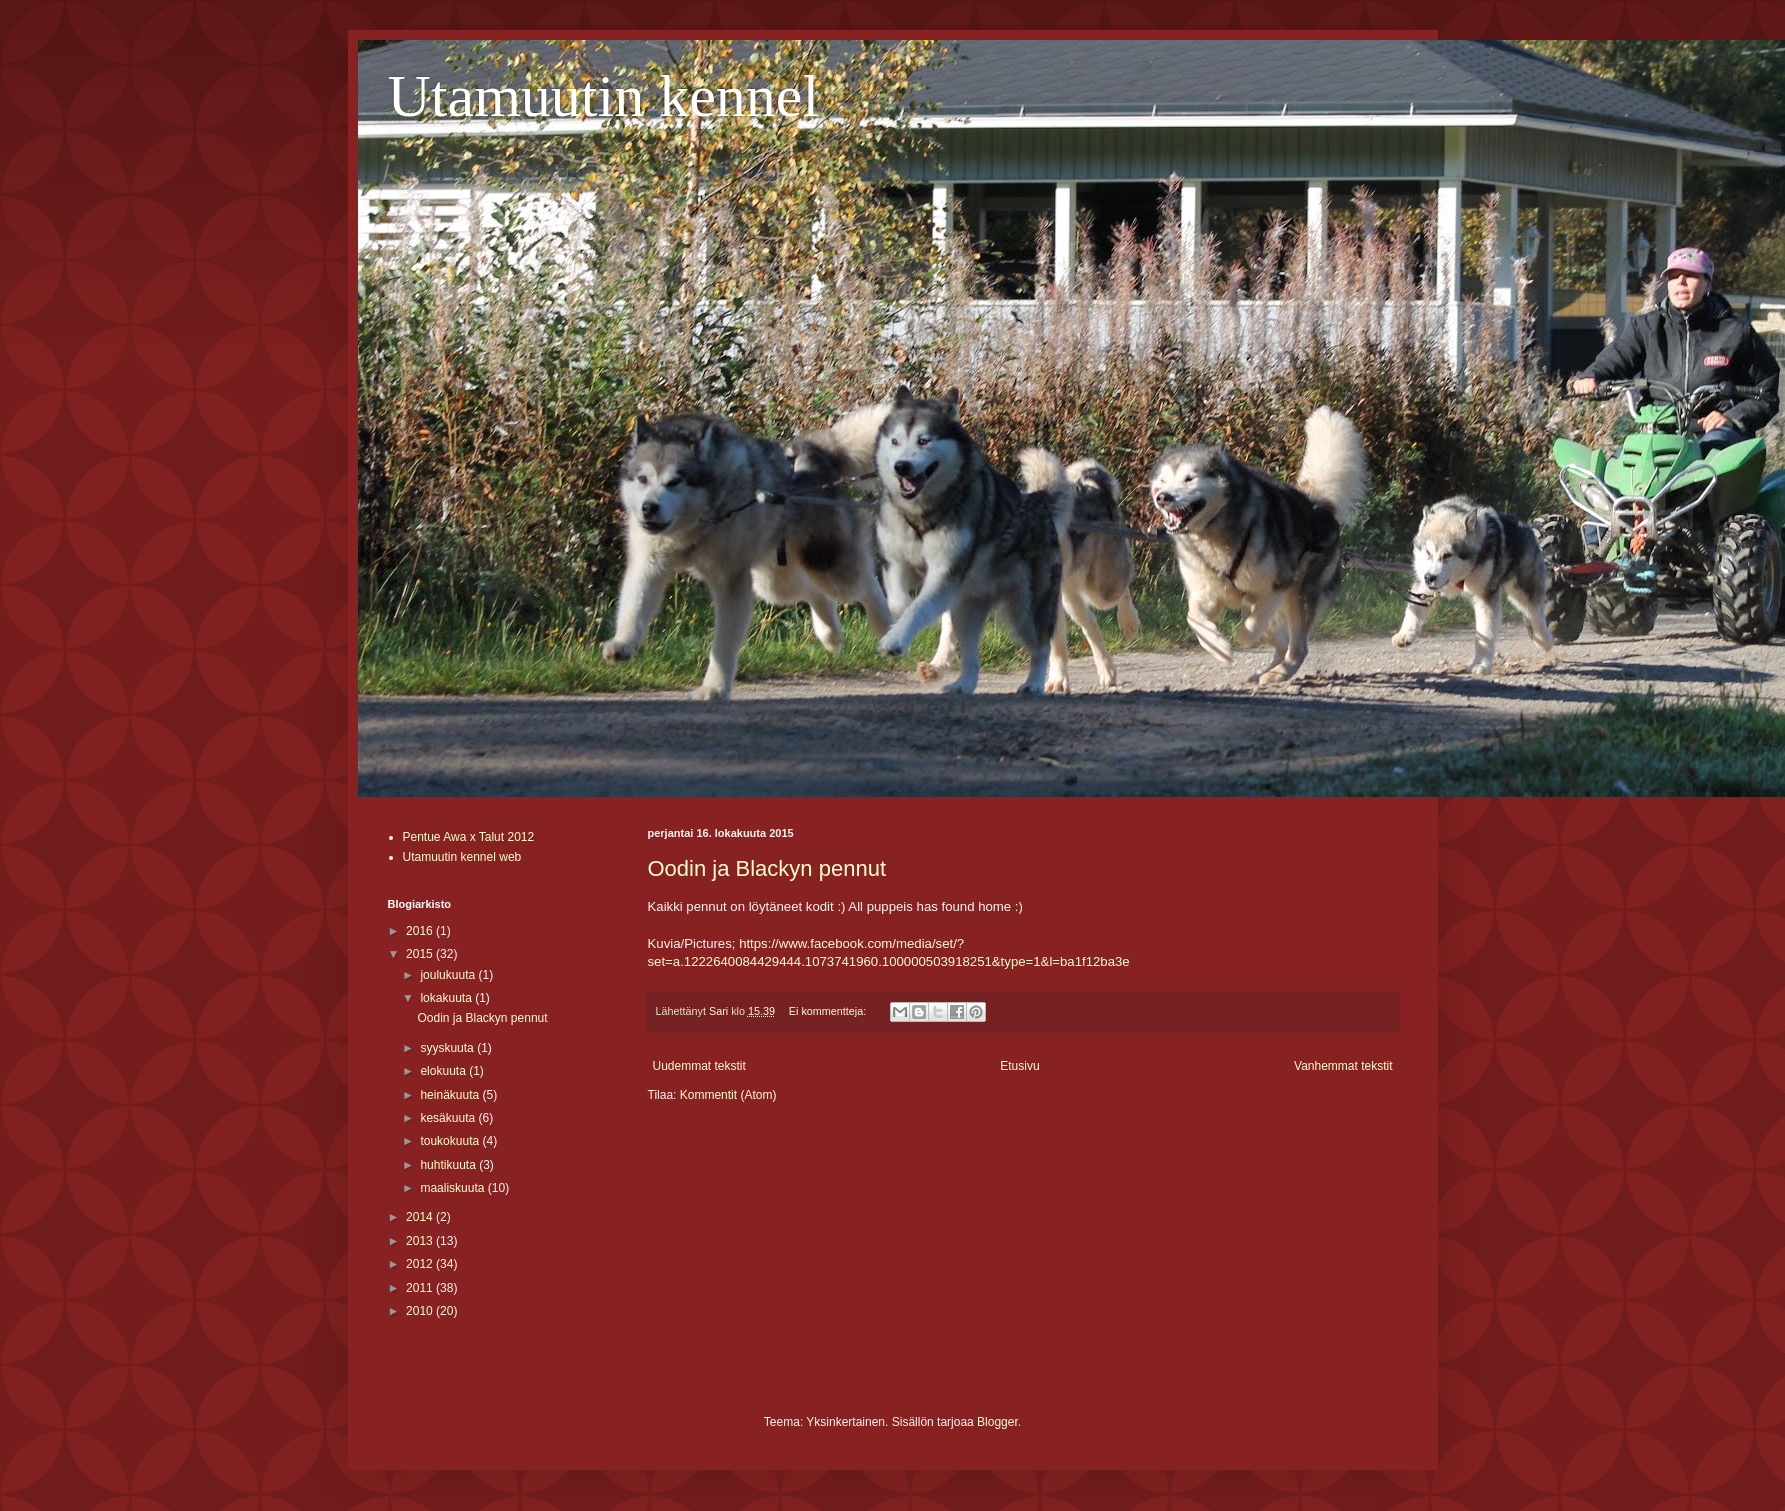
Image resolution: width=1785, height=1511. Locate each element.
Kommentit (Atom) (728, 1095)
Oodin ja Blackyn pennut (767, 868)
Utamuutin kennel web (462, 857)
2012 (421, 1264)
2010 (421, 1311)
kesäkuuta (449, 1118)
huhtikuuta (449, 1165)
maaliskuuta (453, 1188)
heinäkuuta (451, 1095)
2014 (421, 1217)
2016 (421, 931)
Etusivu (1019, 1066)
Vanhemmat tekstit (1343, 1066)
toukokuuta (451, 1141)
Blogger (997, 1422)
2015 (421, 954)
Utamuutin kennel (604, 96)
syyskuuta (448, 1048)
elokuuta (444, 1071)
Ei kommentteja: (829, 1011)
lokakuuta (447, 998)
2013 (421, 1241)
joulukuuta (449, 975)
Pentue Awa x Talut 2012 (469, 837)
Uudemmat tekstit (699, 1066)
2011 (421, 1288)
